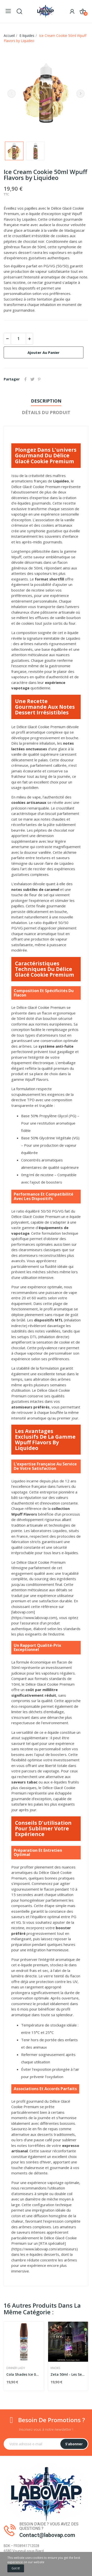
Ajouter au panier (43, 352)
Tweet (32, 379)
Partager (25, 379)
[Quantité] (18, 339)
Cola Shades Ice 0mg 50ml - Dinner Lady (23, 2374)
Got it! (16, 2568)
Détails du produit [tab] (46, 412)
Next (80, 93)
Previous (11, 93)
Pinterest (39, 379)
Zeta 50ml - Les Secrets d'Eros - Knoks (68, 2374)
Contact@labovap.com (47, 2535)
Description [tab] (46, 401)
